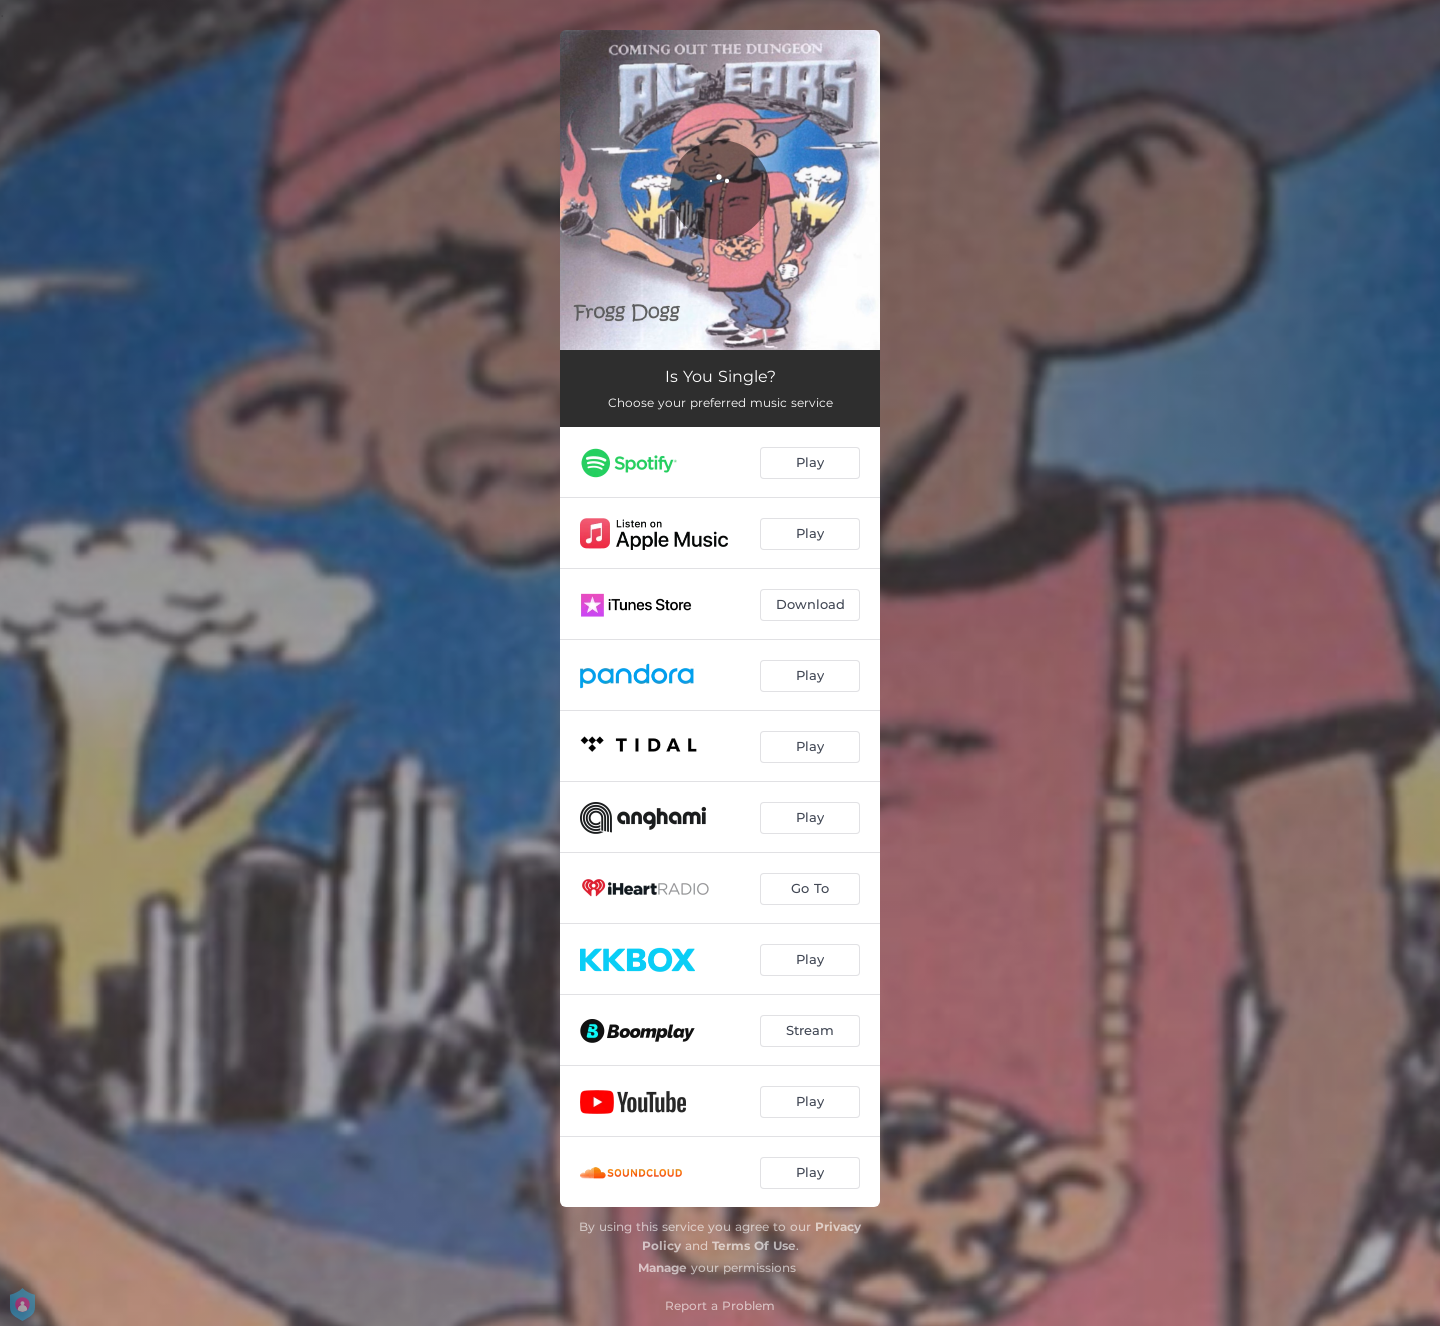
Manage (662, 1267)
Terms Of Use (754, 1245)
